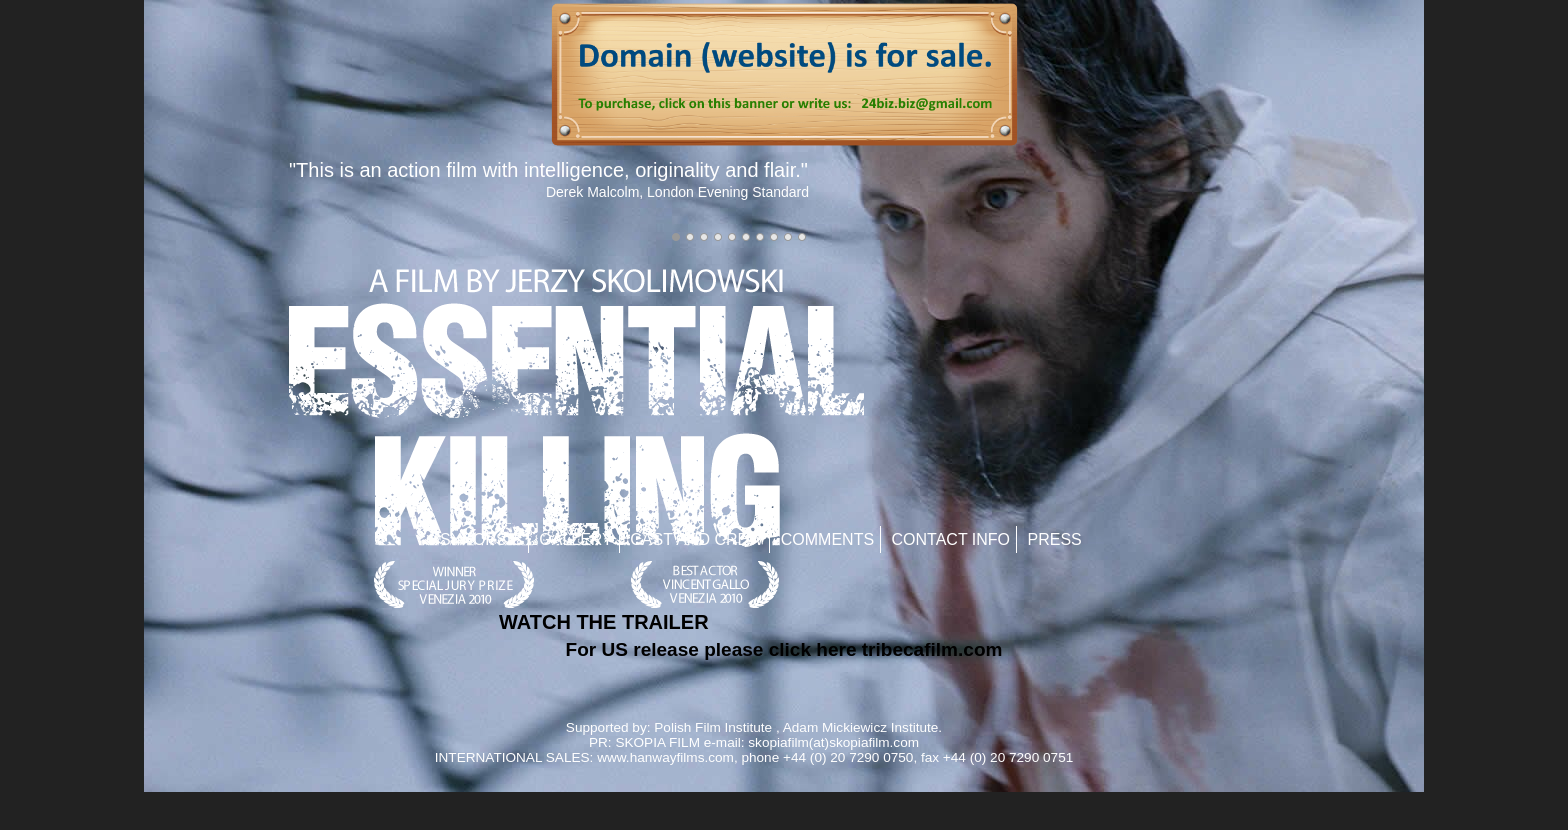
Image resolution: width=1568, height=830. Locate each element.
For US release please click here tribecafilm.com (784, 649)
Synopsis (481, 539)
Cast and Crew (696, 539)
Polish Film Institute (713, 727)
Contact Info (951, 539)
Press (1055, 539)
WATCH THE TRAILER (604, 622)
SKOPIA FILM (657, 742)
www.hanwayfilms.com (665, 757)
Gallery (576, 539)
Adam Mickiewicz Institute (861, 727)
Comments (827, 539)
